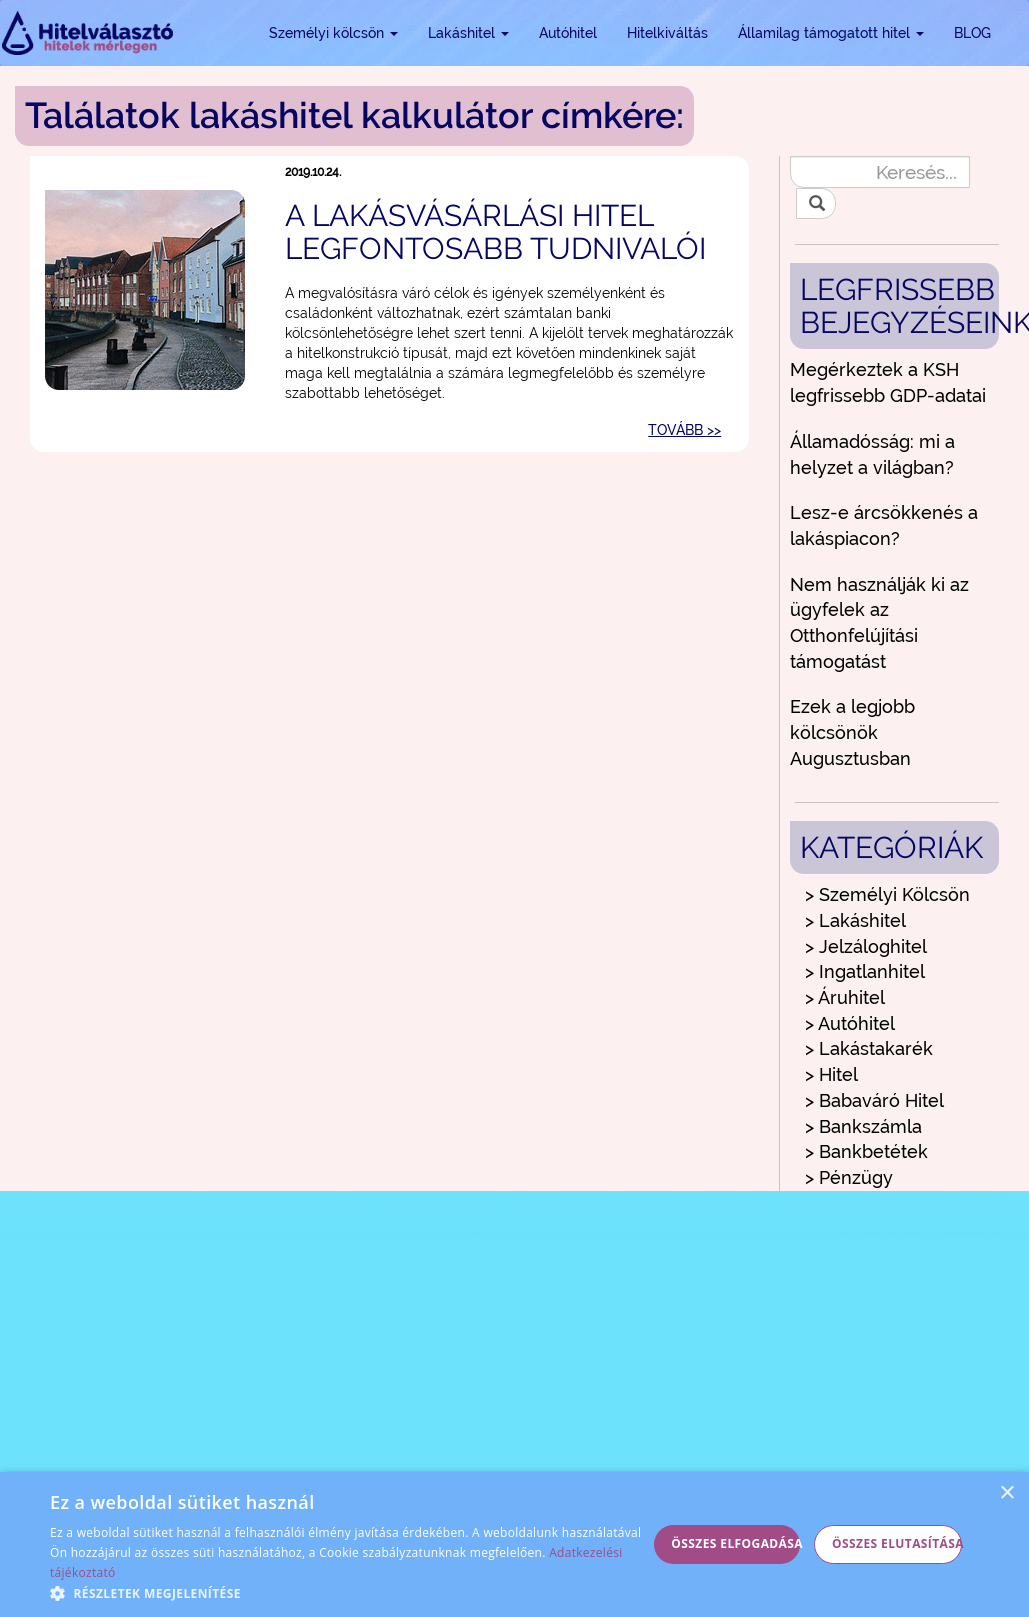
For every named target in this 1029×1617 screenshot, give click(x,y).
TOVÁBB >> (684, 430)
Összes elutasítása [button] (897, 1543)
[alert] (514, 1544)
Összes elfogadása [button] (735, 1543)
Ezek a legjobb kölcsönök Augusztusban (852, 732)
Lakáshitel (468, 33)
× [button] (1006, 1493)
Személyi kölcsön (333, 33)
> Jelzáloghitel (866, 946)
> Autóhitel (850, 1023)
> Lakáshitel (855, 920)
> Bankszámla (863, 1126)
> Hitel (831, 1074)
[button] (348, 1592)
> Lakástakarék (869, 1048)
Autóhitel (568, 33)
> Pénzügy (849, 1177)
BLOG (972, 33)
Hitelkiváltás (667, 33)
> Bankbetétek (866, 1151)
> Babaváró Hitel (874, 1100)
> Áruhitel (845, 997)
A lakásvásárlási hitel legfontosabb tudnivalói (495, 232)
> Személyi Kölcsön (887, 894)
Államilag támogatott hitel (831, 33)
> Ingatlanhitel (865, 971)
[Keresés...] (880, 172)
